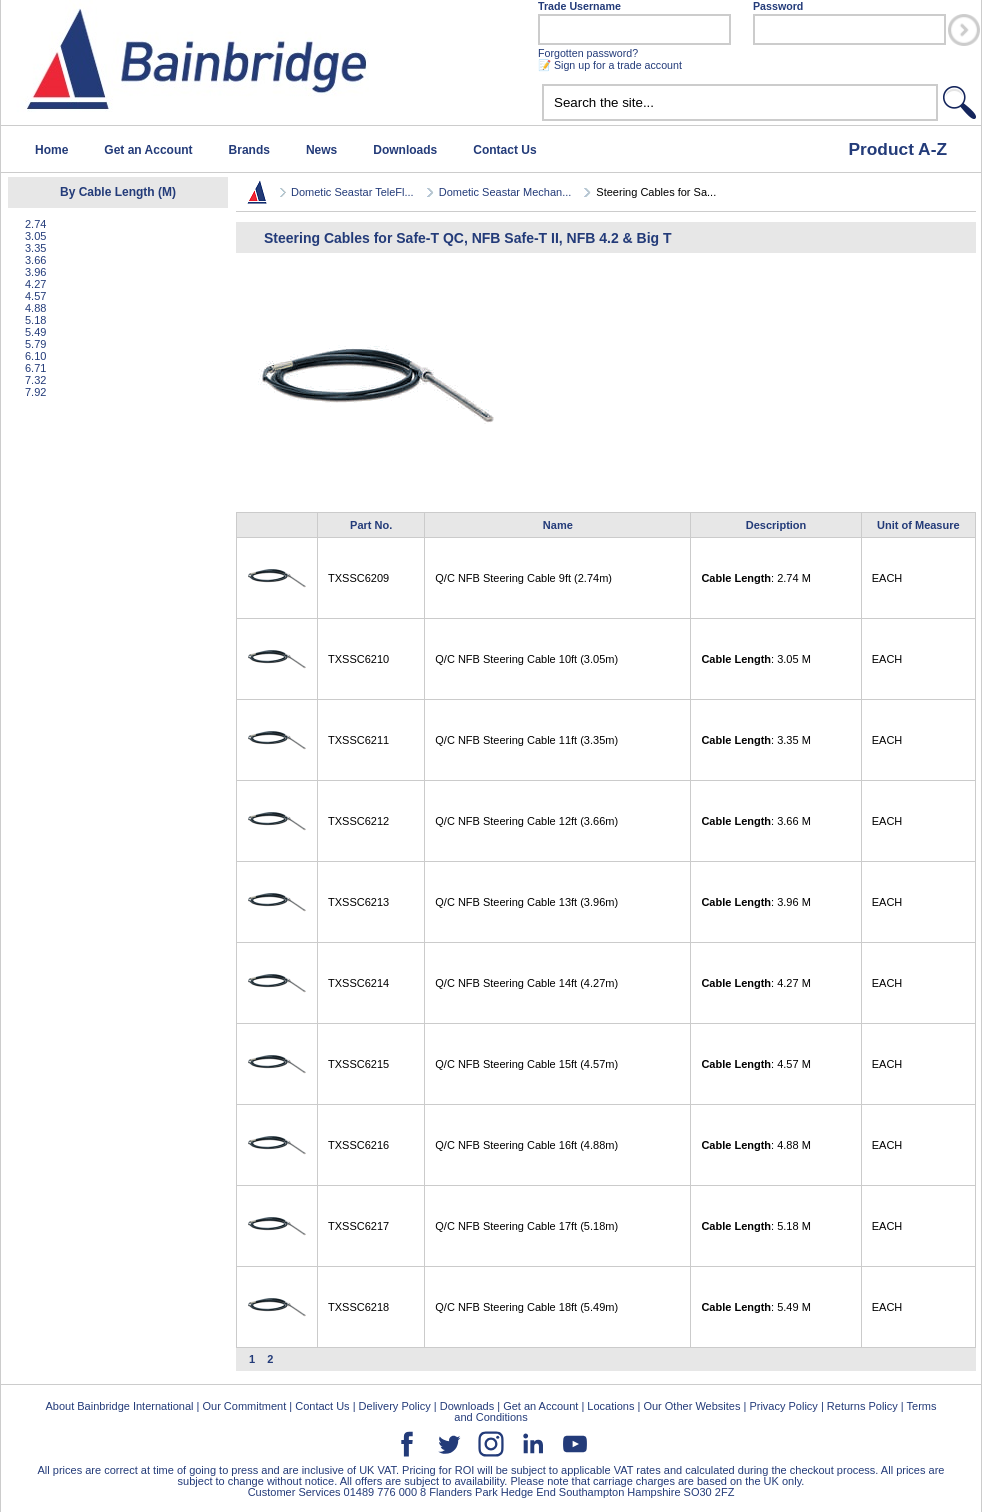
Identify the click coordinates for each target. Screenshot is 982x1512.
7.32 (35, 380)
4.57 (35, 296)
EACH (887, 578)
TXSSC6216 (358, 1145)
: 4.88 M (755, 1145)
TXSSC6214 (358, 983)
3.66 (35, 260)
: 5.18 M (755, 1226)
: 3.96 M (755, 902)
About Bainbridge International (119, 1406)
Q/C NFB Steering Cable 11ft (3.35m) (526, 740)
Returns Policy (862, 1406)
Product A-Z (897, 149)
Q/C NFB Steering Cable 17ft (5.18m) (526, 1226)
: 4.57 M (755, 1064)
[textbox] (740, 102)
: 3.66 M (755, 821)
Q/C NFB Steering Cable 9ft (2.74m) (523, 578)
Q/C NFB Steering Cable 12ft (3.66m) (526, 821)
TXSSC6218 (358, 1307)
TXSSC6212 (358, 821)
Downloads (405, 150)
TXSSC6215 (358, 1064)
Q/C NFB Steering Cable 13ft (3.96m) (526, 902)
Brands (249, 150)
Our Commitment (244, 1406)
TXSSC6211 (358, 740)
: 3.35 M (755, 740)
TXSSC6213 (358, 902)
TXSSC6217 (358, 1226)
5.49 (35, 332)
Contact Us (504, 150)
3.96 (35, 272)
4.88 (35, 308)
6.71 (35, 368)
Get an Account (148, 150)
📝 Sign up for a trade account (610, 65)
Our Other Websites (691, 1406)
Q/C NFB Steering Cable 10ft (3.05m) (526, 659)
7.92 (35, 392)
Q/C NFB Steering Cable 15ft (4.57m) (526, 1064)
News (321, 150)
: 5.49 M (755, 1307)
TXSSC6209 (358, 578)
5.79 (35, 344)
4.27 (35, 284)
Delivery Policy (395, 1406)
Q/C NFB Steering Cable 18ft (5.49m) (526, 1307)
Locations (610, 1406)
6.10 (35, 356)
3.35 (35, 248)
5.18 (35, 320)
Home (51, 150)
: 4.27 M (755, 983)
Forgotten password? (588, 53)
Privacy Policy (783, 1406)
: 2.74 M (755, 578)
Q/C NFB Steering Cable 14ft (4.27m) (526, 983)
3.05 (35, 236)
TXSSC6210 (358, 659)
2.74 (35, 224)
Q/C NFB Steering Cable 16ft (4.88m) (526, 1145)
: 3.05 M (755, 659)
